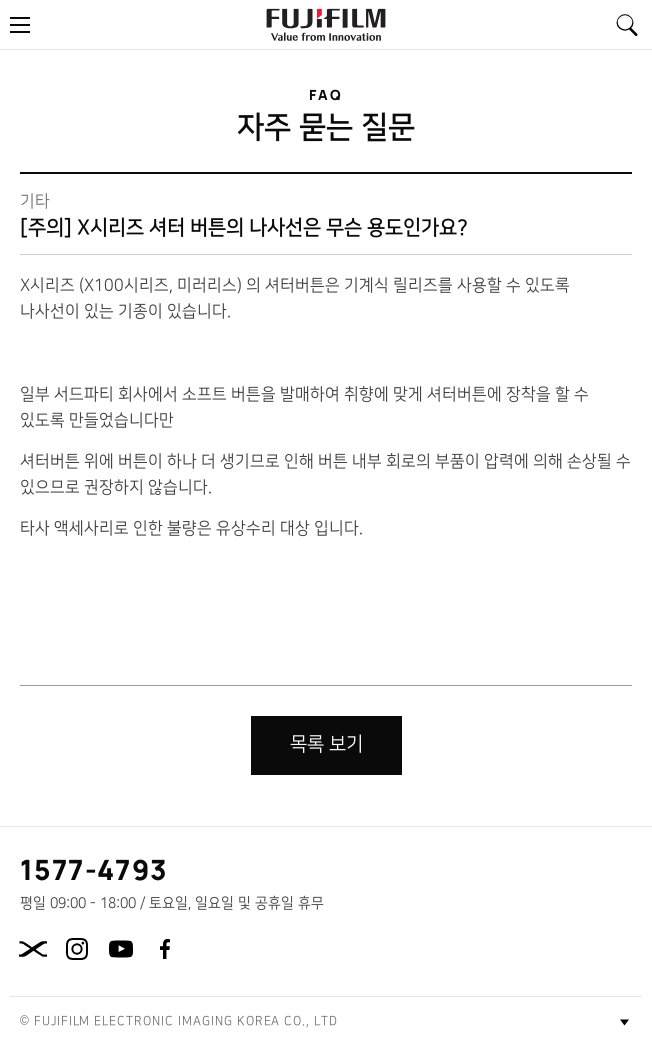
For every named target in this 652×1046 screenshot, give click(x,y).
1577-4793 (94, 869)
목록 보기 (326, 744)
